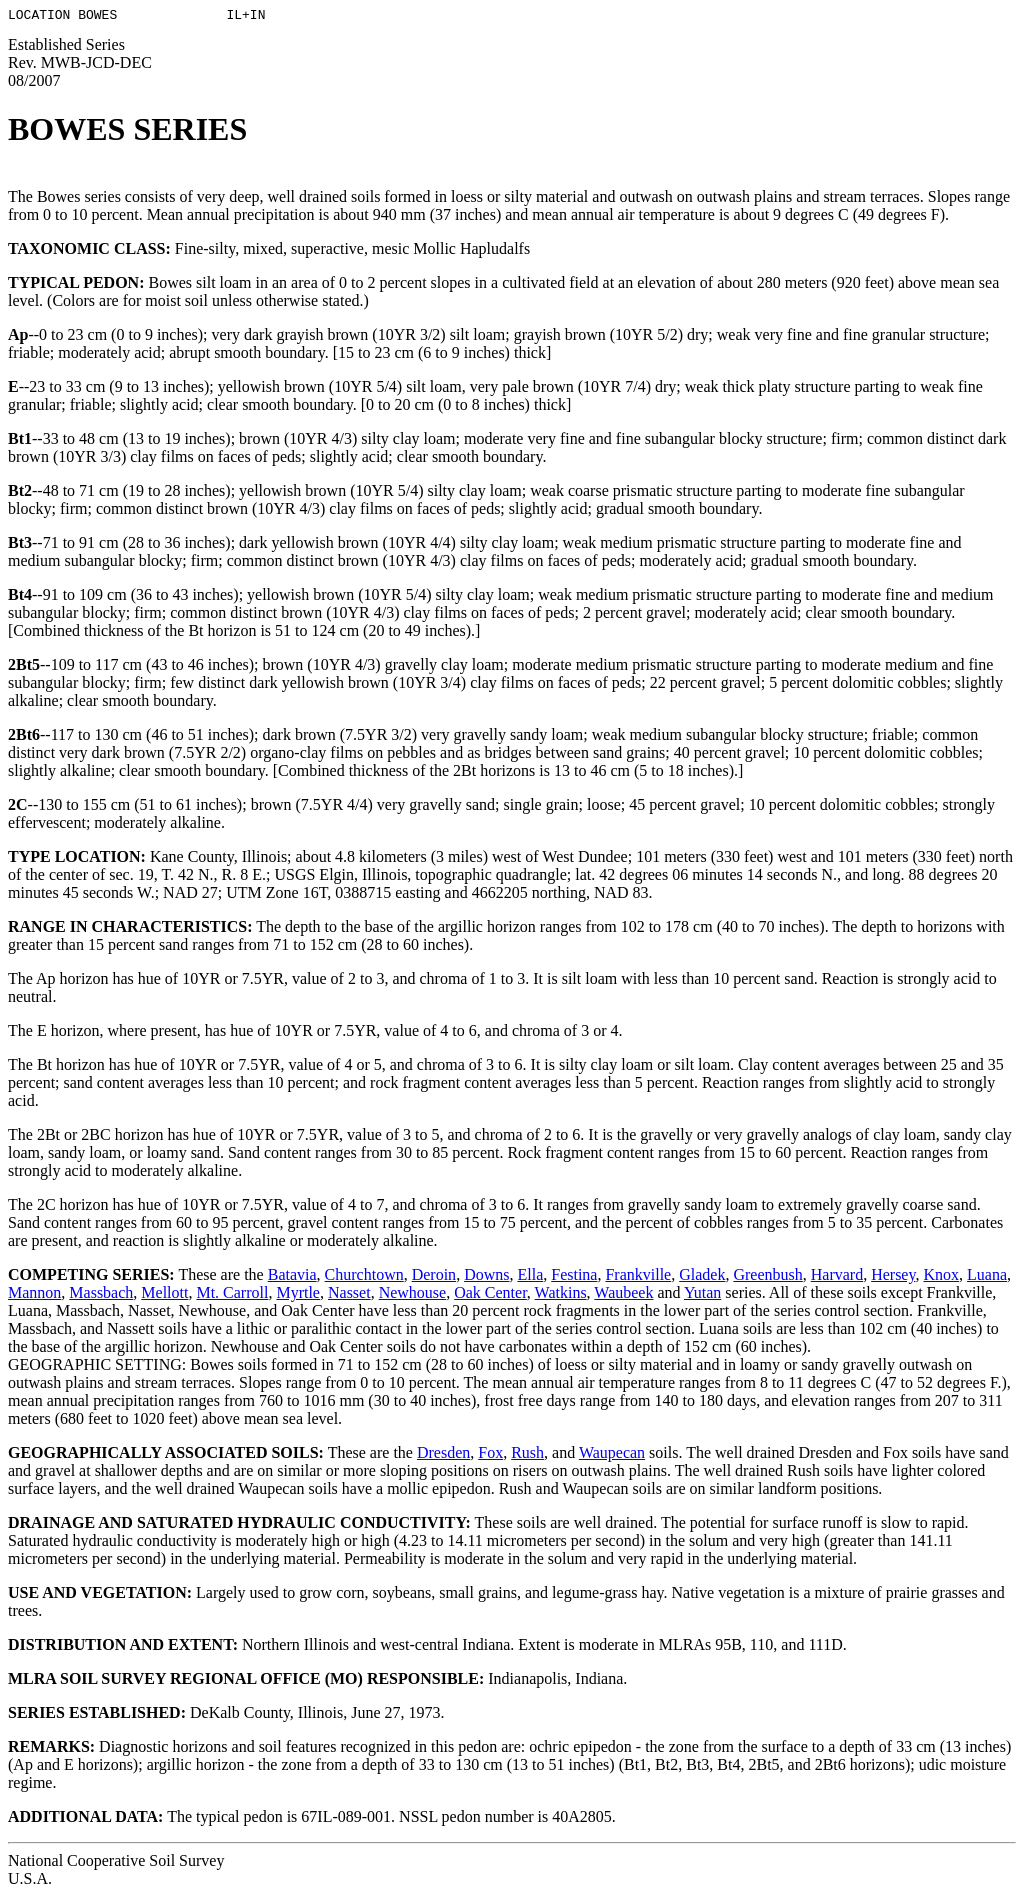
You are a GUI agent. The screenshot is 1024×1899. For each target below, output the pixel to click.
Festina (574, 1277)
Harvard (837, 1277)
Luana (987, 1277)
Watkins (561, 1295)
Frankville (638, 1277)
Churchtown (364, 1277)
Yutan (702, 1295)
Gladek (702, 1277)
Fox (490, 1455)
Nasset (349, 1295)
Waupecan (612, 1455)
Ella (530, 1277)
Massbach (101, 1295)
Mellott (164, 1295)
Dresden (443, 1455)
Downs (486, 1277)
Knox (941, 1277)
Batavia (292, 1277)
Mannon (34, 1295)
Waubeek (623, 1295)
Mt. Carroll (232, 1295)
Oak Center (490, 1295)
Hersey (893, 1277)
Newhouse (413, 1295)
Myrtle (298, 1295)
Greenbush (767, 1277)
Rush (527, 1455)
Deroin (434, 1277)
